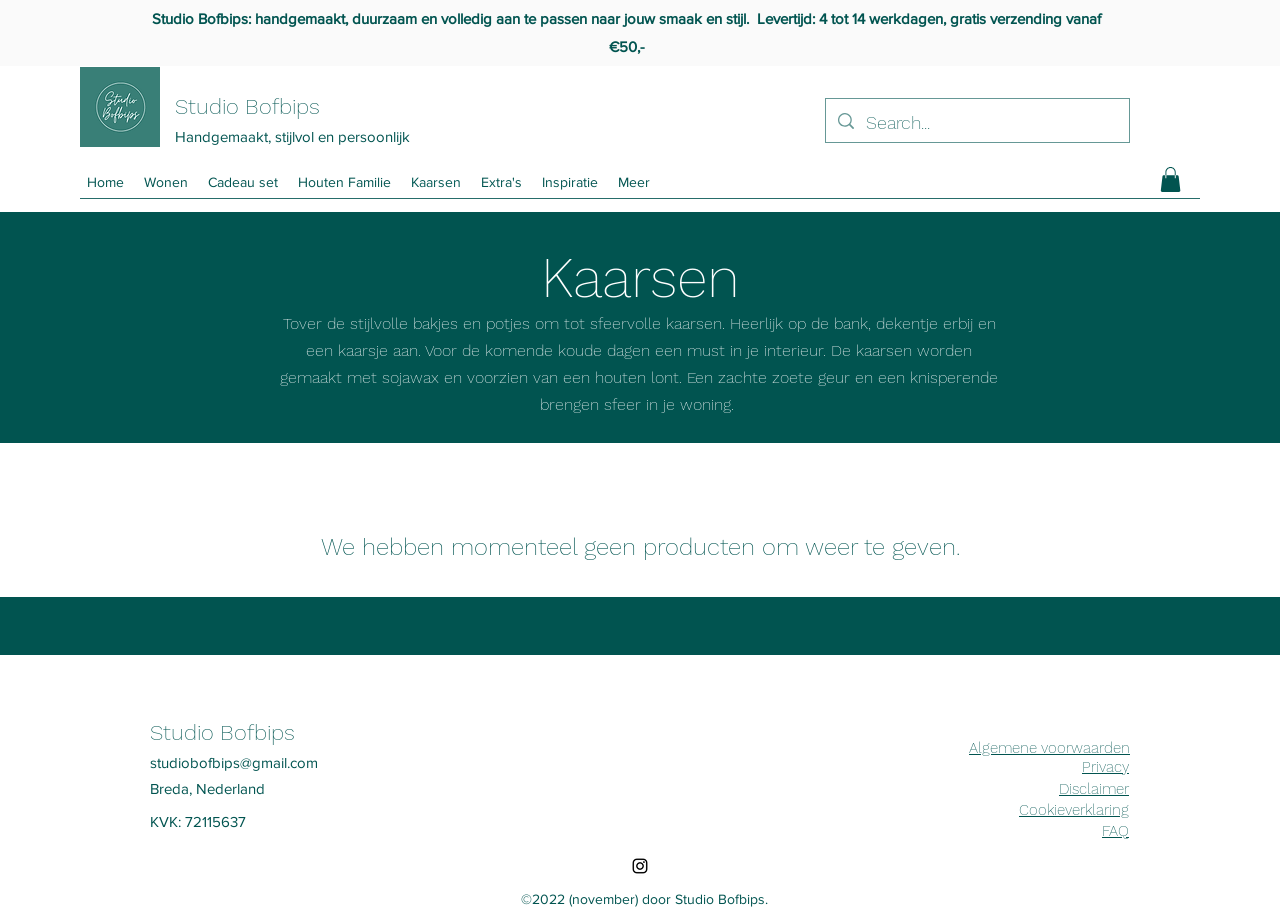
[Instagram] (640, 866)
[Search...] (976, 123)
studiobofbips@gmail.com (234, 762)
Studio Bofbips (247, 106)
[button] (634, 182)
